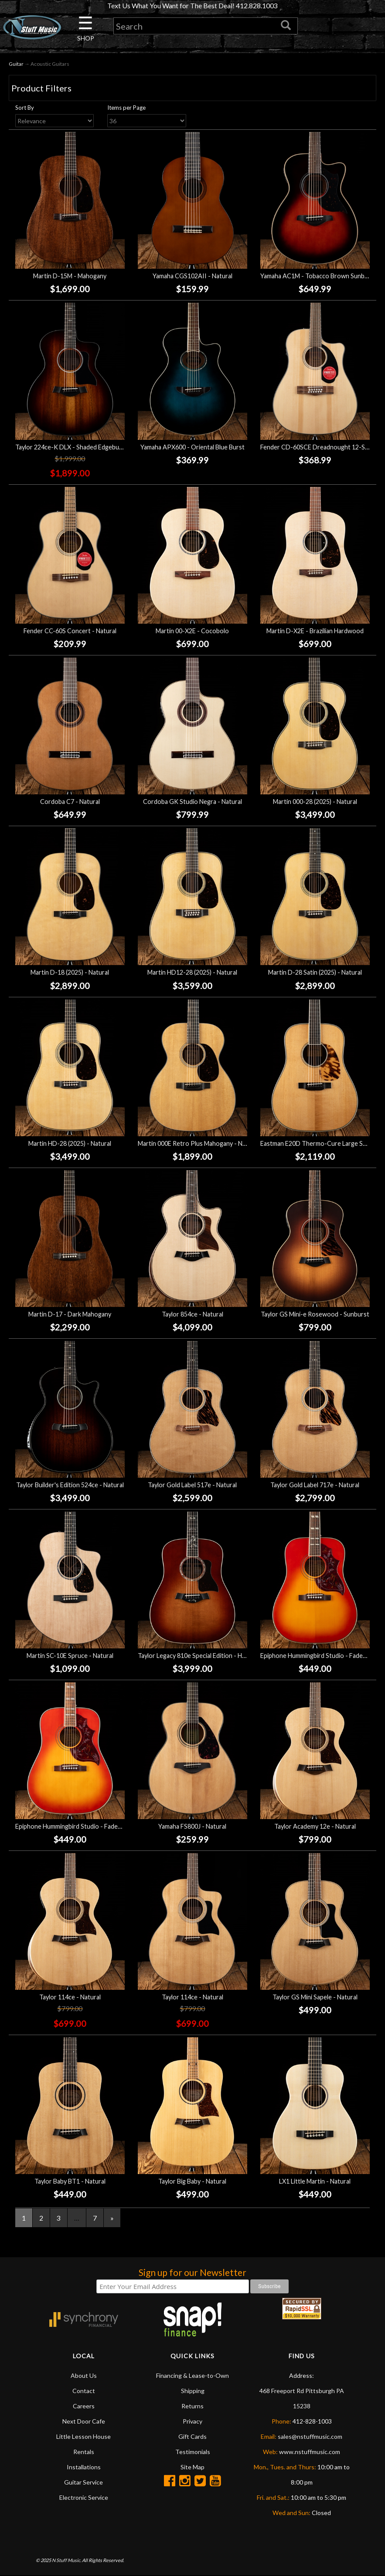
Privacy (192, 2421)
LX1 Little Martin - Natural (315, 2181)
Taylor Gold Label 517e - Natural (192, 1485)
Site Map (192, 2467)
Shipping (192, 2390)
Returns (192, 2406)
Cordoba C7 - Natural (70, 802)
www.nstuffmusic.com (309, 2451)
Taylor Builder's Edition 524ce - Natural (70, 1485)
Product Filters (41, 88)
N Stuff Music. (66, 2560)
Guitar (16, 64)
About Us (84, 2375)
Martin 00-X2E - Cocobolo (192, 631)
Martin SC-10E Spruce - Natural (70, 1655)
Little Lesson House (83, 2436)
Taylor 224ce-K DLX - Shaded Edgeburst (71, 447)
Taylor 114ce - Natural (70, 1997)
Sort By (24, 107)
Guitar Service (83, 2482)
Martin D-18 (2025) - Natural (70, 972)
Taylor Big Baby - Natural (192, 2181)
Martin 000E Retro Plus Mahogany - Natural (198, 1143)
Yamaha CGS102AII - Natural (192, 276)
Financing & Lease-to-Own (192, 2375)
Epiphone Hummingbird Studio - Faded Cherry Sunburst (92, 1826)
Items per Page (126, 107)
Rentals (83, 2451)
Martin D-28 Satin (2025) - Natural (315, 972)
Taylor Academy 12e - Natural (315, 1826)
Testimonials (192, 2451)
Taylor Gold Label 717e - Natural (314, 1485)
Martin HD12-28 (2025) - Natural (192, 972)
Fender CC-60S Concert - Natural (70, 631)
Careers (84, 2406)
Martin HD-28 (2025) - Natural (69, 1143)
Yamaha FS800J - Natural (192, 1826)
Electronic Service (83, 2497)
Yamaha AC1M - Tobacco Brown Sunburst (318, 276)
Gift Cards (192, 2436)
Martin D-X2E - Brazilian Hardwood (315, 631)
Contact (83, 2390)
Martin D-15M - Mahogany (69, 276)
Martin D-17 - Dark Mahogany (69, 1314)
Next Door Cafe (83, 2421)
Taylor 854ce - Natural (192, 1314)
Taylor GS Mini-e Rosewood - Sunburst (315, 1314)
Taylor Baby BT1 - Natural (70, 2181)
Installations (84, 2467)
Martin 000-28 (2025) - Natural (315, 802)
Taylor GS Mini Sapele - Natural (315, 1997)
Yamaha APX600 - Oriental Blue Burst (192, 447)
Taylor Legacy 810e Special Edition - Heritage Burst (208, 1655)
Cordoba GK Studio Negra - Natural (192, 802)
